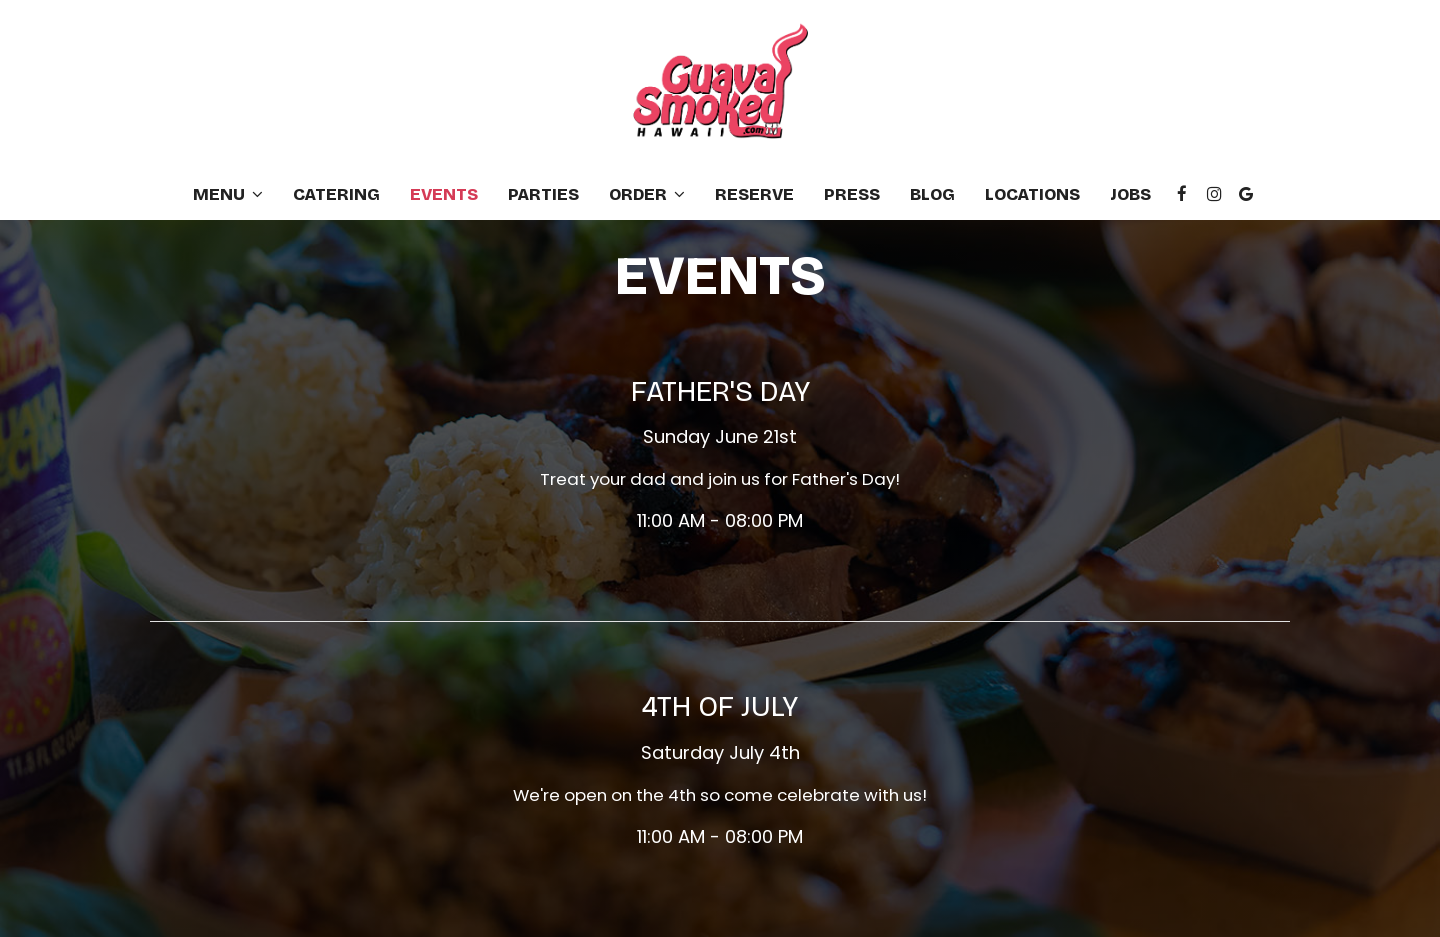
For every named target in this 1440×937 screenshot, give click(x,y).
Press (852, 195)
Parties (543, 195)
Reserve (754, 195)
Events (444, 195)
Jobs (1130, 195)
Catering (336, 195)
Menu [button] (228, 195)
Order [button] (647, 195)
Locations (1032, 195)
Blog (932, 195)
